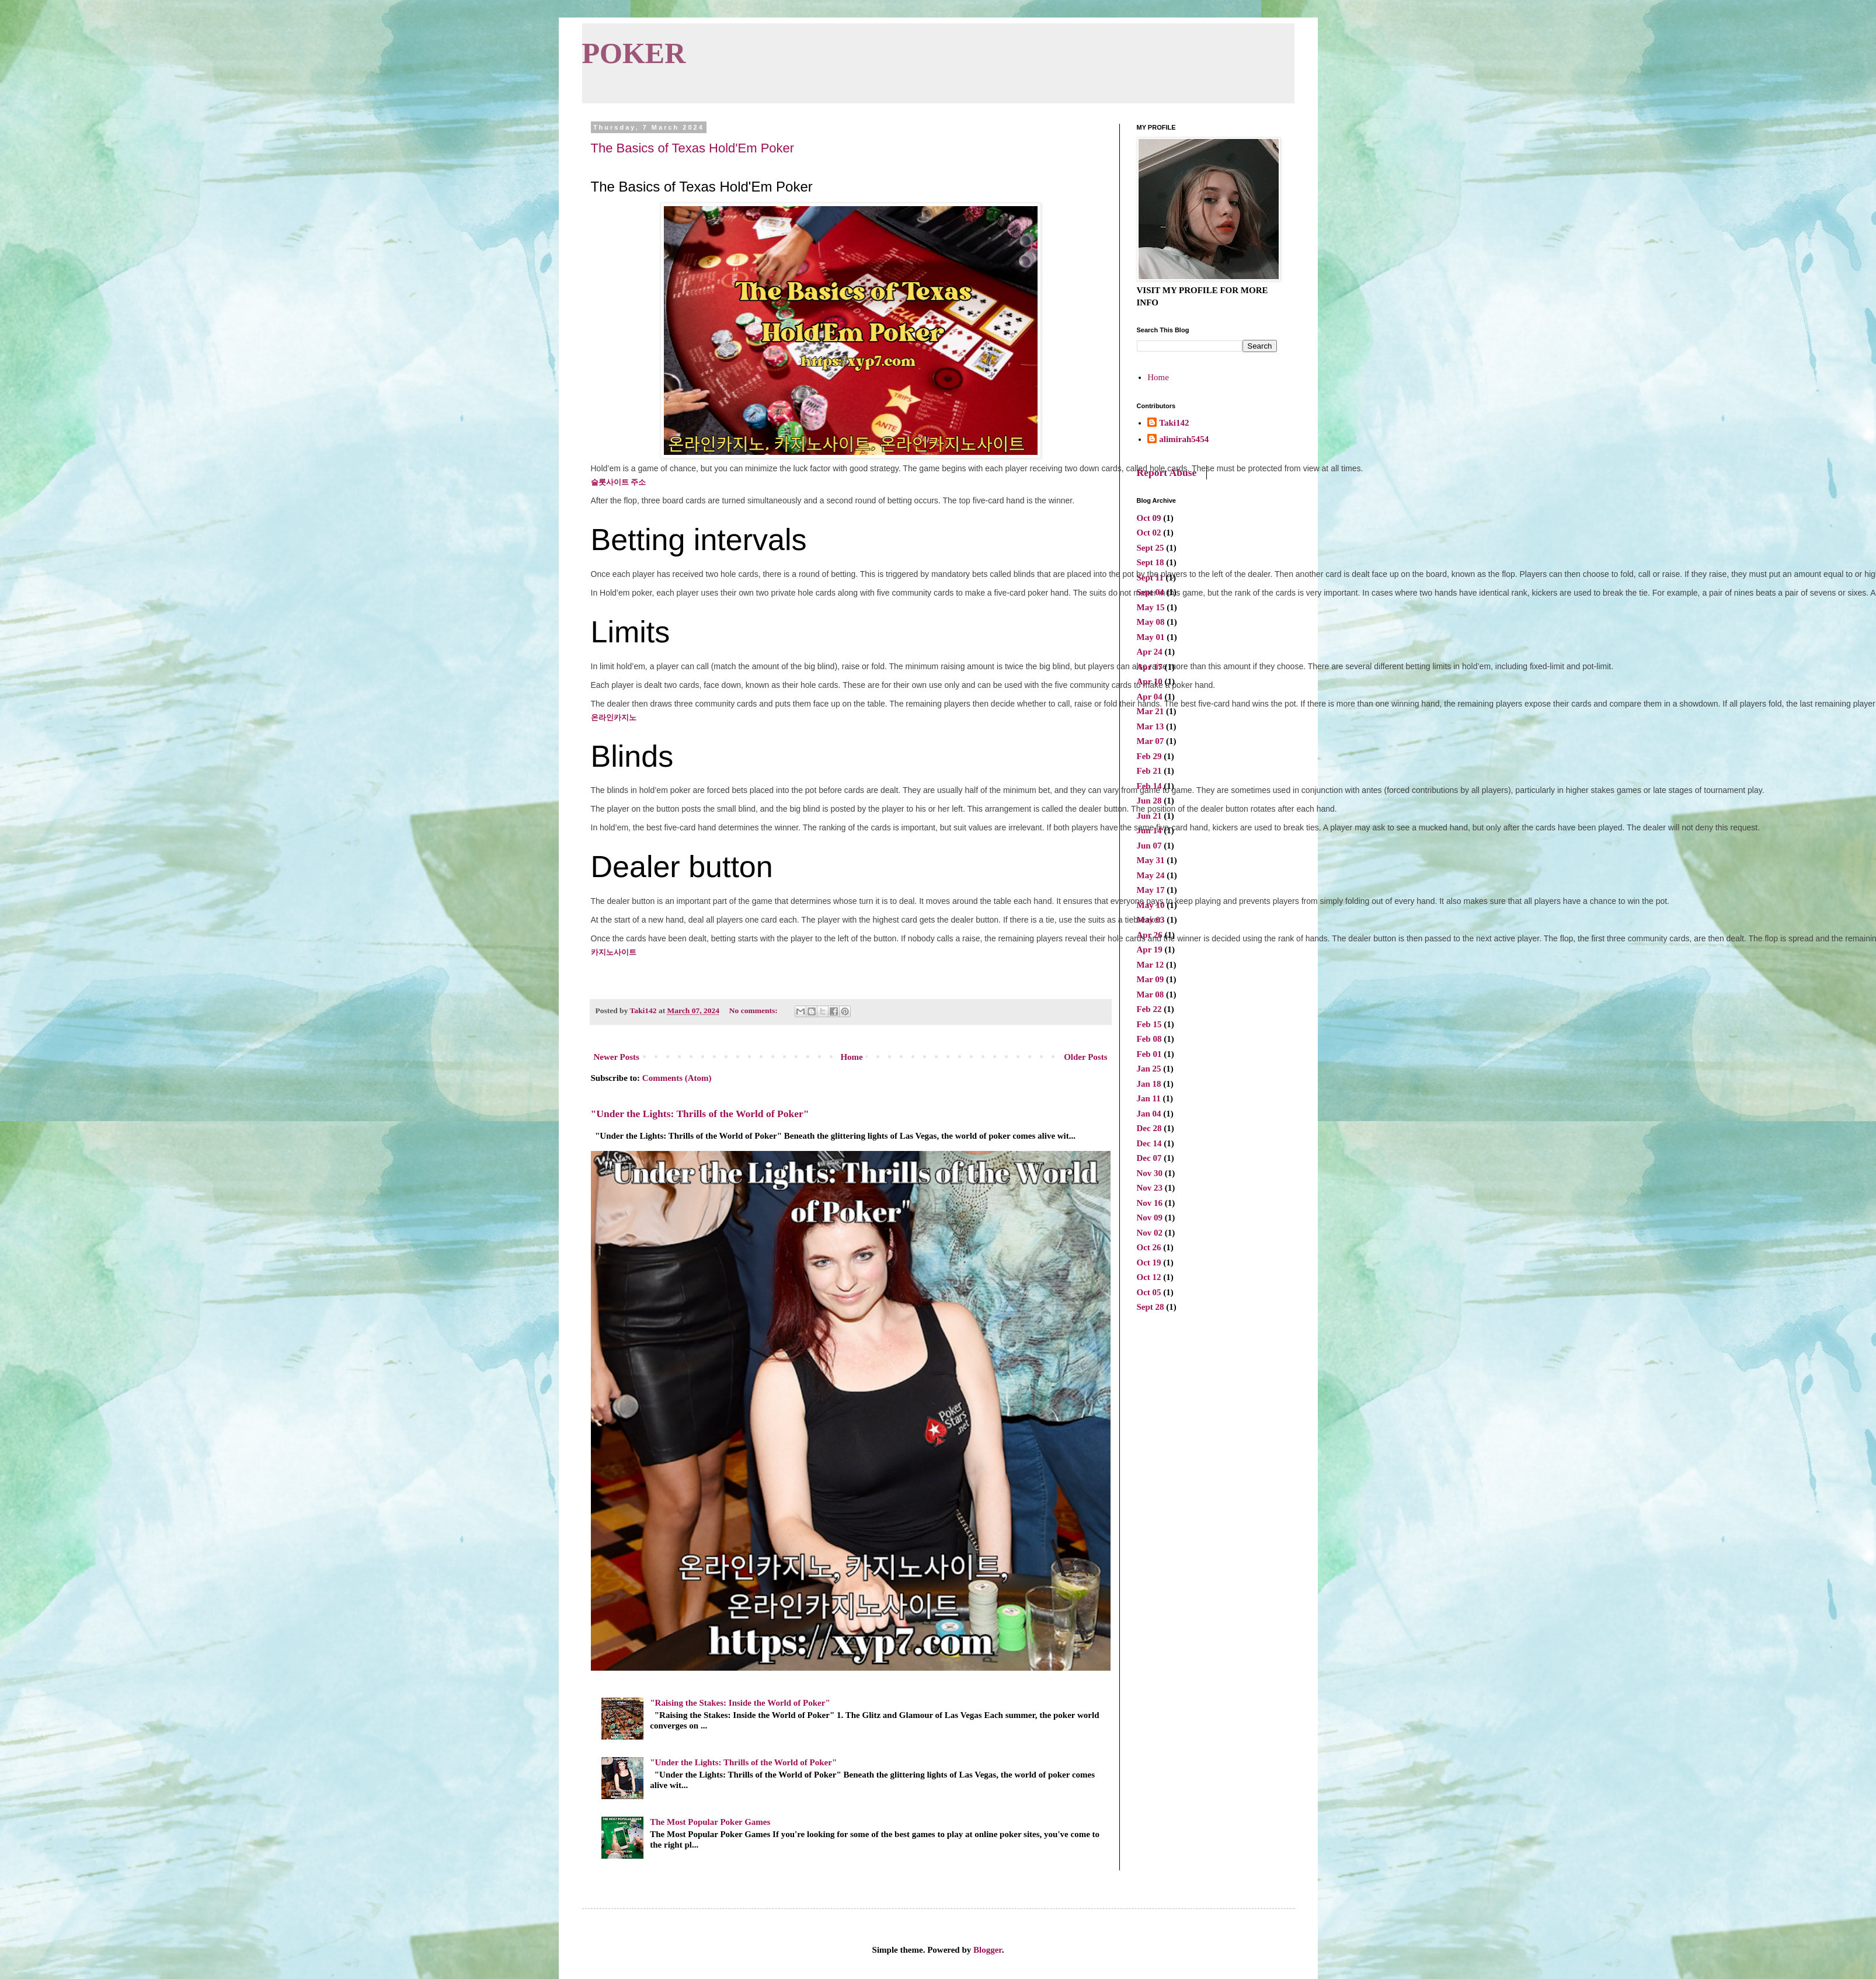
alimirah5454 (1184, 439)
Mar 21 (1150, 711)
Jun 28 (1149, 800)
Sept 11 (1150, 577)
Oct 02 (1149, 532)
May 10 (1151, 905)
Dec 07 (1149, 1158)
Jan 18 (1149, 1083)
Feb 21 (1149, 770)
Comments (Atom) (677, 1078)
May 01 (1151, 637)
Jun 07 (1149, 845)
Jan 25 (1149, 1068)
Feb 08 (1149, 1039)
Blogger (987, 1949)
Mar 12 (1150, 964)
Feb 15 (1149, 1024)
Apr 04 (1150, 696)
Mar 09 (1150, 979)
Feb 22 (1149, 1009)
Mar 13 (1150, 726)
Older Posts (1085, 1057)
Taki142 (1174, 422)
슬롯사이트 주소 (618, 482)
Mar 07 (1150, 741)
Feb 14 (1149, 786)
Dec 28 (1149, 1128)
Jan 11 (1149, 1098)
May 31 (1151, 860)
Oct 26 (1149, 1247)
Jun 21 (1149, 815)
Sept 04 (1150, 592)
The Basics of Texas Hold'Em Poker (693, 148)
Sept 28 (1150, 1307)
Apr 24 (1150, 651)
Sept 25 (1150, 547)
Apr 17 (1150, 667)
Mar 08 (1150, 994)
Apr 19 (1150, 949)
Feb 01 (1149, 1054)
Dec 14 (1149, 1143)
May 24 (1151, 875)
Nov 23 (1150, 1187)
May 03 (1151, 919)
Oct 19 (1149, 1262)
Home (851, 1057)
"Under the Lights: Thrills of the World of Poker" (700, 1113)
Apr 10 (1150, 681)
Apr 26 (1150, 935)
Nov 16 (1150, 1203)
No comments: (754, 1010)
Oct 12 (1149, 1277)
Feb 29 (1149, 756)
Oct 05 (1149, 1292)
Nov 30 (1150, 1173)
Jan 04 (1149, 1113)
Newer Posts (616, 1057)
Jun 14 (1149, 830)
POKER (634, 53)
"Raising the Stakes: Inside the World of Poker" (740, 1702)
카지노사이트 (613, 952)
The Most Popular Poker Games (710, 1822)
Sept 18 (1150, 562)
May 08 (1151, 622)
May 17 (1151, 890)
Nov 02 (1150, 1232)
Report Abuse (1167, 472)
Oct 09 (1149, 518)
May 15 (1151, 607)
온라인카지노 (613, 717)
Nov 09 (1150, 1217)
